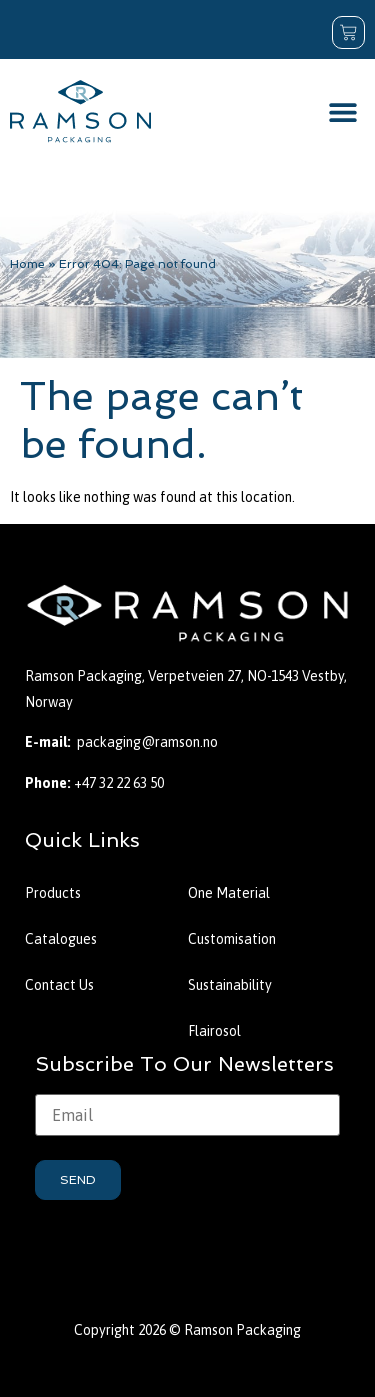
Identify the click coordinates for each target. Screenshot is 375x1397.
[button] (342, 111)
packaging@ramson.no (147, 742)
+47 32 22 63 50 (119, 783)
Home (27, 264)
